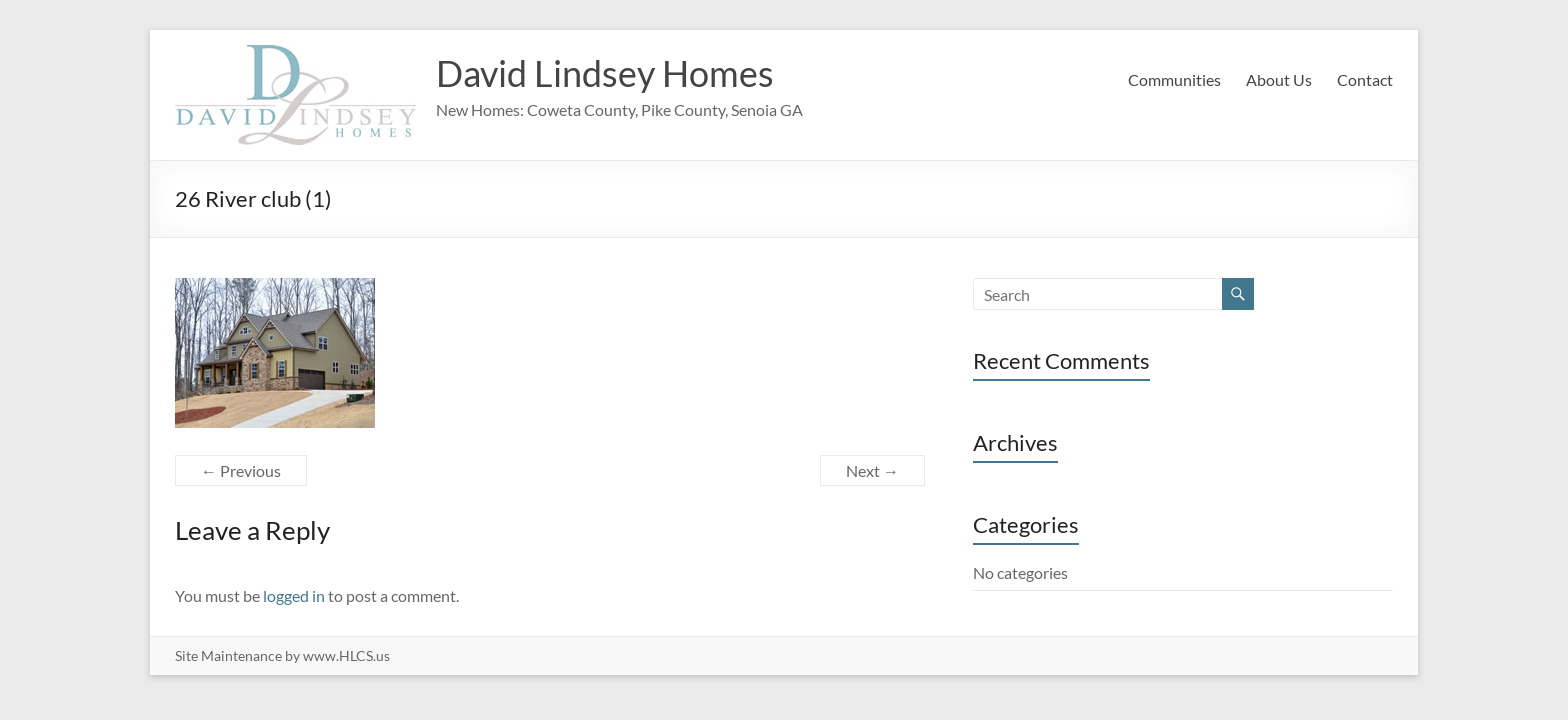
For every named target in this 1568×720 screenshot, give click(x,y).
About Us (1279, 79)
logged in (294, 595)
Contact (1365, 79)
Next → (872, 470)
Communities (1174, 79)
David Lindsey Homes (605, 73)
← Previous (241, 470)
